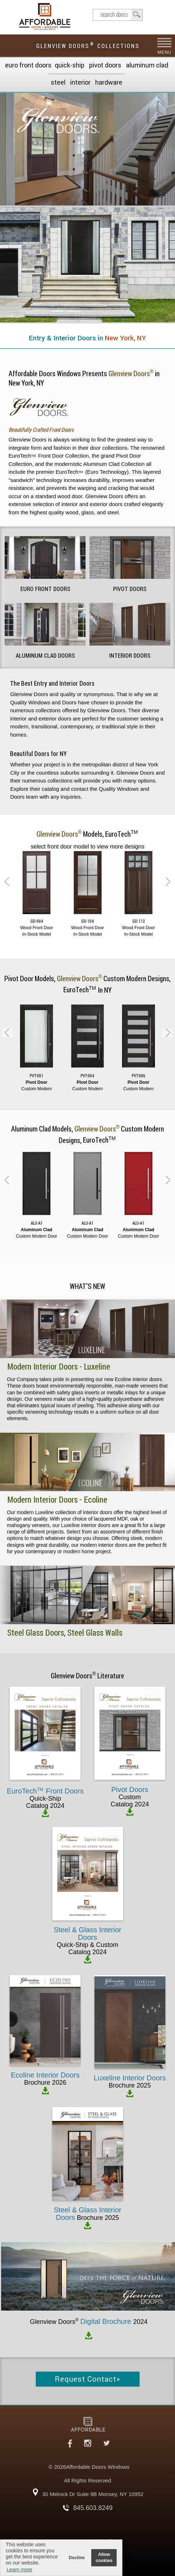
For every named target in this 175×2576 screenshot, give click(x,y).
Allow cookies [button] (104, 2557)
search (118, 15)
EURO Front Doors (28, 65)
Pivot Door (19, 978)
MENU (164, 52)
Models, (88, 834)
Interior (80, 82)
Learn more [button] (20, 2569)
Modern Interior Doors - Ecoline (57, 1500)
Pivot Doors (105, 65)
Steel (58, 82)
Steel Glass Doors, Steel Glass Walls (64, 1633)
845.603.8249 (92, 2507)
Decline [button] (77, 2557)
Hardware (108, 82)
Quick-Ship (69, 65)
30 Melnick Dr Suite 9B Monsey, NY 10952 (93, 2494)
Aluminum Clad (147, 65)
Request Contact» (87, 2379)
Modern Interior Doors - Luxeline (58, 1367)
